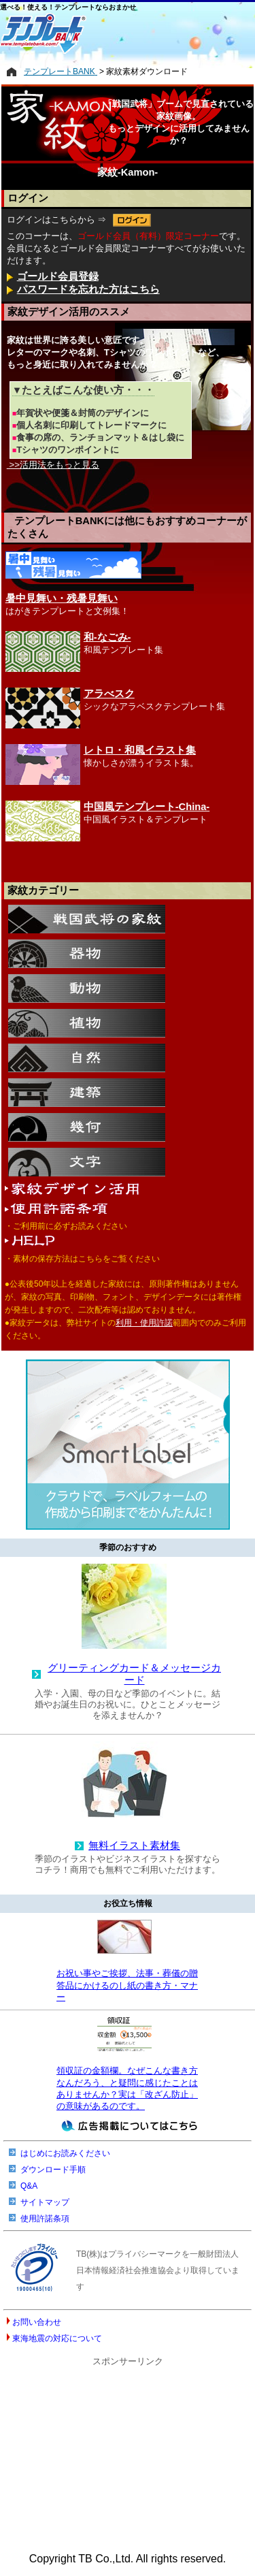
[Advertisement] (128, 2454)
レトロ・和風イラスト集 (140, 750)
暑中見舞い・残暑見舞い (61, 598)
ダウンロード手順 (53, 2169)
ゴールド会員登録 (58, 276)
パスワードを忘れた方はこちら (88, 289)
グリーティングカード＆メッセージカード (134, 1674)
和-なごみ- (107, 637)
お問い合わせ (36, 2322)
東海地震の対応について (57, 2338)
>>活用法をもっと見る (53, 465)
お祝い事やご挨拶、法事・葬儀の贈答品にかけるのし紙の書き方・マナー (127, 1985)
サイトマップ (44, 2202)
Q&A (28, 2186)
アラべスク (109, 693)
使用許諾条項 (44, 2218)
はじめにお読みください (65, 2153)
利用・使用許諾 (144, 1322)
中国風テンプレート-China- (146, 806)
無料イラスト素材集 (134, 1845)
